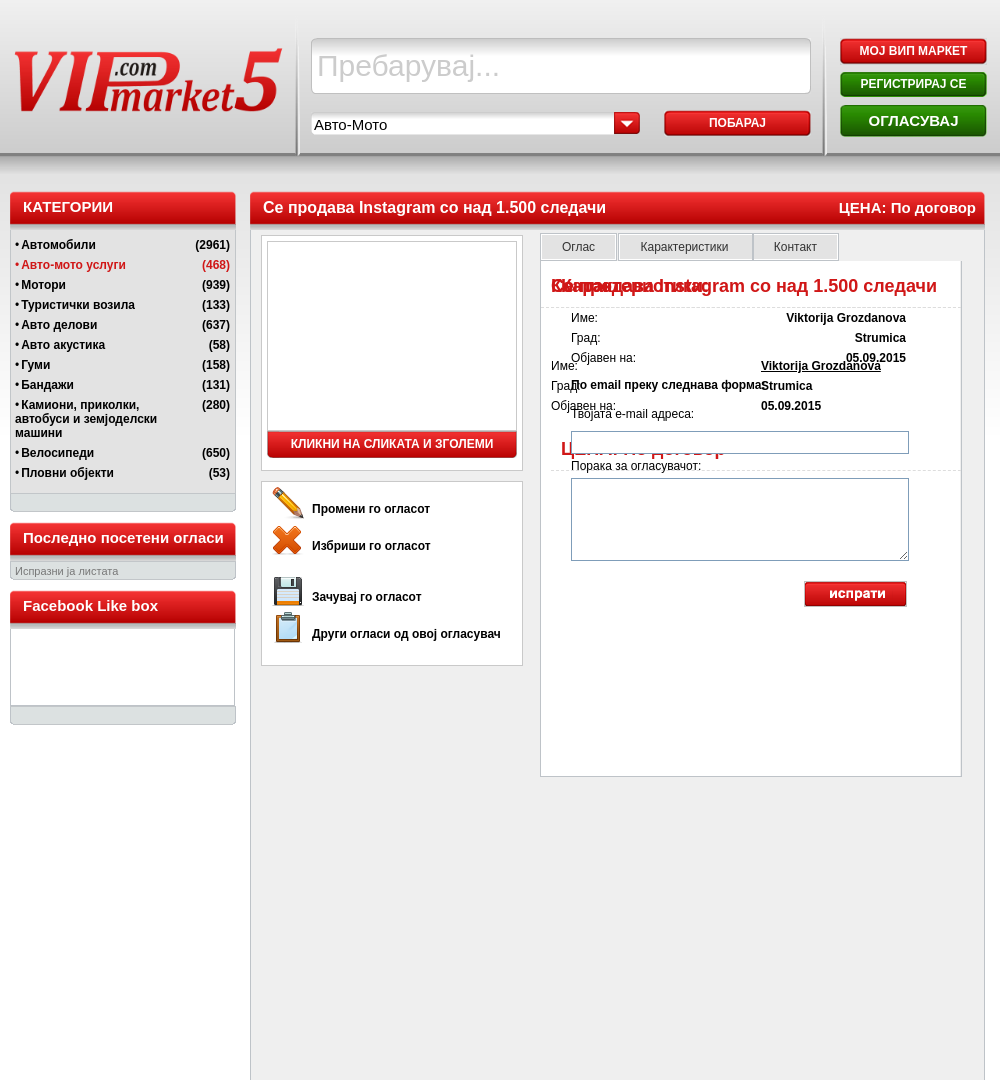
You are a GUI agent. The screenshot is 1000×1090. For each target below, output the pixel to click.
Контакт (795, 247)
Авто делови (59, 325)
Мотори (43, 285)
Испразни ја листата (66, 571)
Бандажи (47, 385)
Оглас (578, 247)
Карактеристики (685, 247)
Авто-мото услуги (73, 265)
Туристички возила (78, 305)
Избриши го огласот (371, 546)
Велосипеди (57, 453)
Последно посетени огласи (123, 537)
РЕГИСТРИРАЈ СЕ (913, 84)
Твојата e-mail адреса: (632, 414)
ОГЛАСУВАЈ (913, 120)
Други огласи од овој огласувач (406, 634)
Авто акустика (63, 345)
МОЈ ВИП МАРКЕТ (914, 51)
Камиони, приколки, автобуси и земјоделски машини (86, 419)
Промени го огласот (371, 509)
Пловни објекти (67, 473)
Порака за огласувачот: (636, 466)
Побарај (737, 123)
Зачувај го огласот (367, 597)
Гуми (35, 365)
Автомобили (58, 245)
